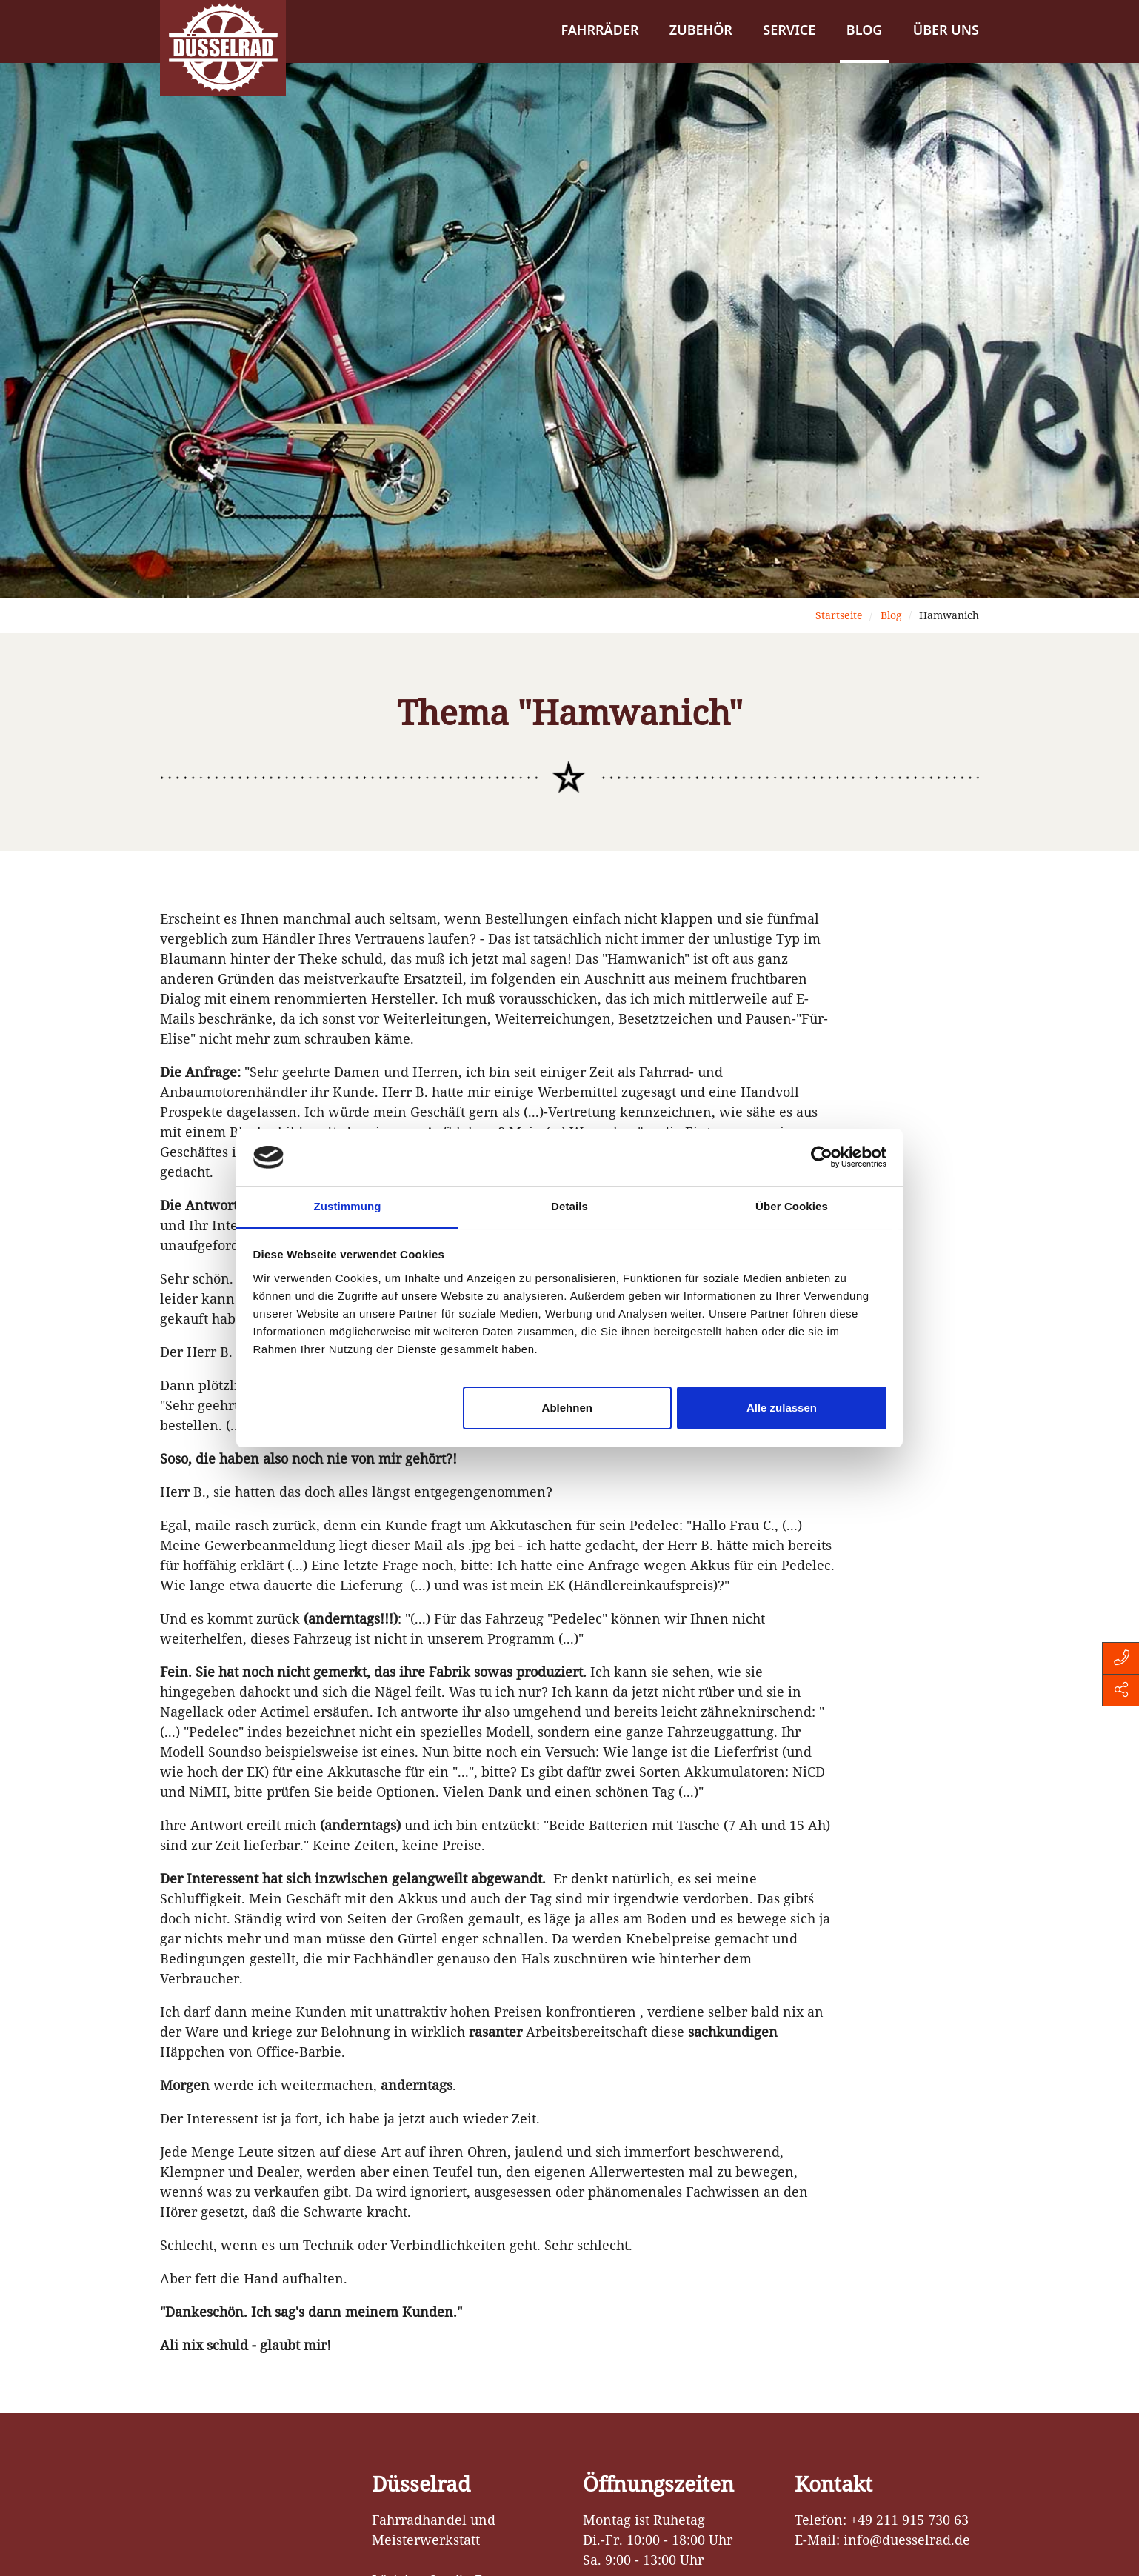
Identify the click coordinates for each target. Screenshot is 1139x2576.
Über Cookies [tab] (791, 1206)
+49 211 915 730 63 (909, 2520)
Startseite (839, 615)
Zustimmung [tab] (347, 1206)
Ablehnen (567, 1407)
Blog (864, 30)
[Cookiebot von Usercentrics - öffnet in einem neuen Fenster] (821, 1158)
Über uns (946, 30)
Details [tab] (569, 1206)
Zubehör (700, 30)
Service (789, 30)
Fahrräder (599, 30)
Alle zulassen (781, 1407)
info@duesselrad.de (907, 2540)
